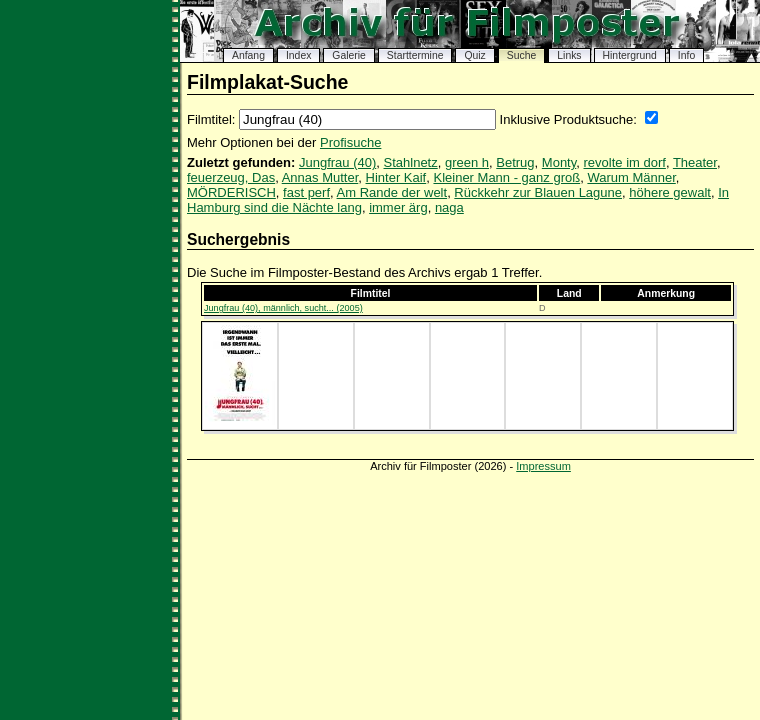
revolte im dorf (625, 162)
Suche (521, 55)
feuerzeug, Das (231, 177)
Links (569, 55)
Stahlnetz (411, 162)
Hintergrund (630, 55)
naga (449, 207)
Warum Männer (631, 177)
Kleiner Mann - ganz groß (506, 177)
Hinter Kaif (396, 177)
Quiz (474, 55)
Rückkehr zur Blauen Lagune (538, 192)
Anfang (248, 55)
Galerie (349, 55)
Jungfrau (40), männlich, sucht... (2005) (283, 308)
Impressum (543, 466)
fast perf (306, 192)
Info (686, 55)
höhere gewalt (670, 192)
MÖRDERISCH (231, 192)
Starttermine (415, 55)
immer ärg (398, 207)
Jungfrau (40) (337, 162)
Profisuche (350, 142)
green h (467, 162)
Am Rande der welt (392, 192)
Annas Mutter (320, 177)
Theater (695, 162)
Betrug (515, 162)
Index (298, 55)
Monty (559, 162)
